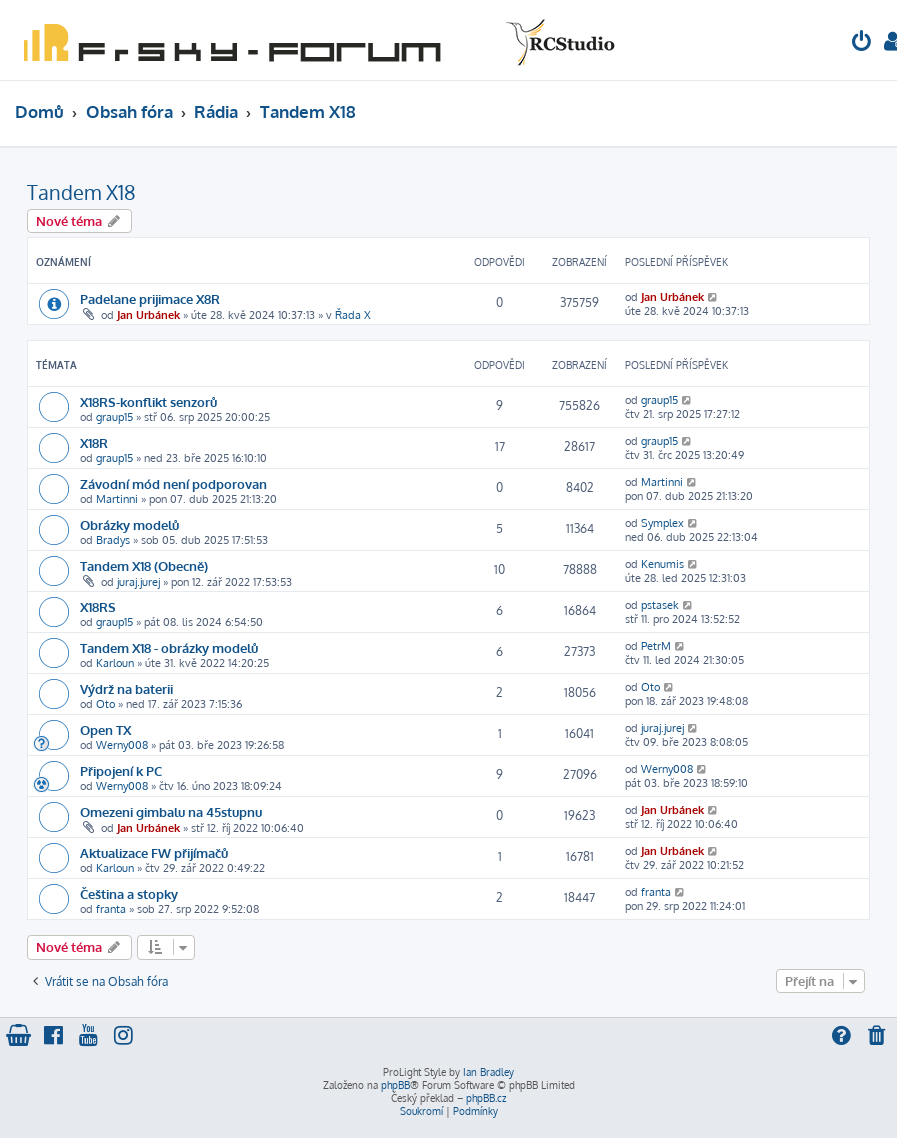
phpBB (395, 1085)
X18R (94, 442)
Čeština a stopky (129, 893)
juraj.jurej (138, 582)
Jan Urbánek (148, 315)
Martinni (117, 499)
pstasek (660, 605)
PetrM (656, 646)
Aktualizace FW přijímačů (154, 852)
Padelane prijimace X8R (150, 298)
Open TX (105, 729)
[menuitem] (862, 43)
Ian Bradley (488, 1072)
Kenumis (662, 564)
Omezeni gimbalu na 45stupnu (171, 811)
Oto (105, 704)
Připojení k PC (121, 770)
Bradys (113, 540)
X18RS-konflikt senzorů (148, 401)
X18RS (98, 606)
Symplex (662, 523)
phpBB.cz (486, 1098)
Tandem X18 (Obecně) (144, 565)
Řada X (353, 315)
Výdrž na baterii (126, 688)
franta (111, 909)
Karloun (115, 663)
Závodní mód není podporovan (173, 483)
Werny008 (122, 745)
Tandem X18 (81, 192)
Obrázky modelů (129, 524)
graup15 (114, 417)
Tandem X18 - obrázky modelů (169, 647)
